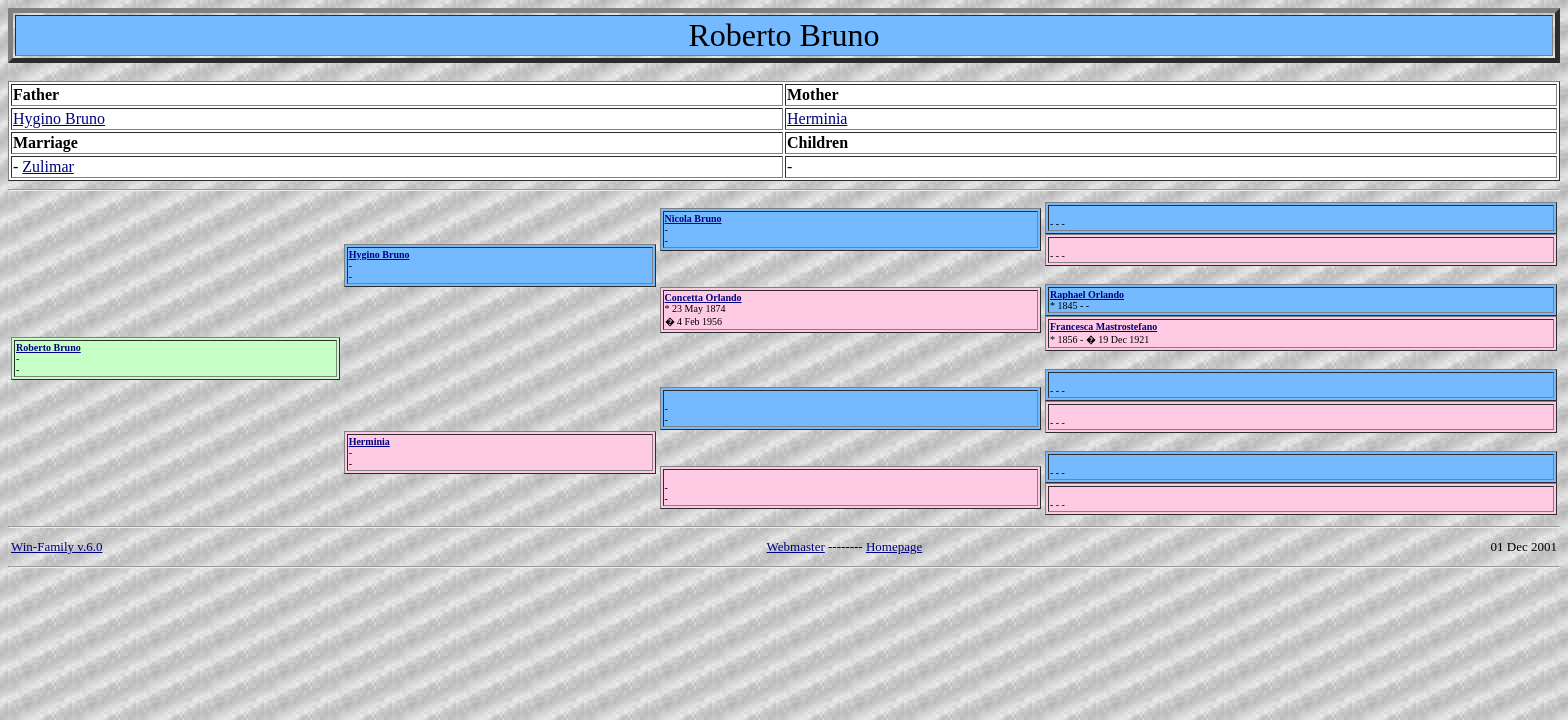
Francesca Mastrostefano (1103, 326)
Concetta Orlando (703, 297)
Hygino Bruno (59, 118)
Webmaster (796, 546)
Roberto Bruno (48, 347)
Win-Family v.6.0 (56, 546)
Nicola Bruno (693, 218)
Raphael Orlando (1087, 294)
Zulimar (48, 166)
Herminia (817, 118)
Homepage (894, 546)
